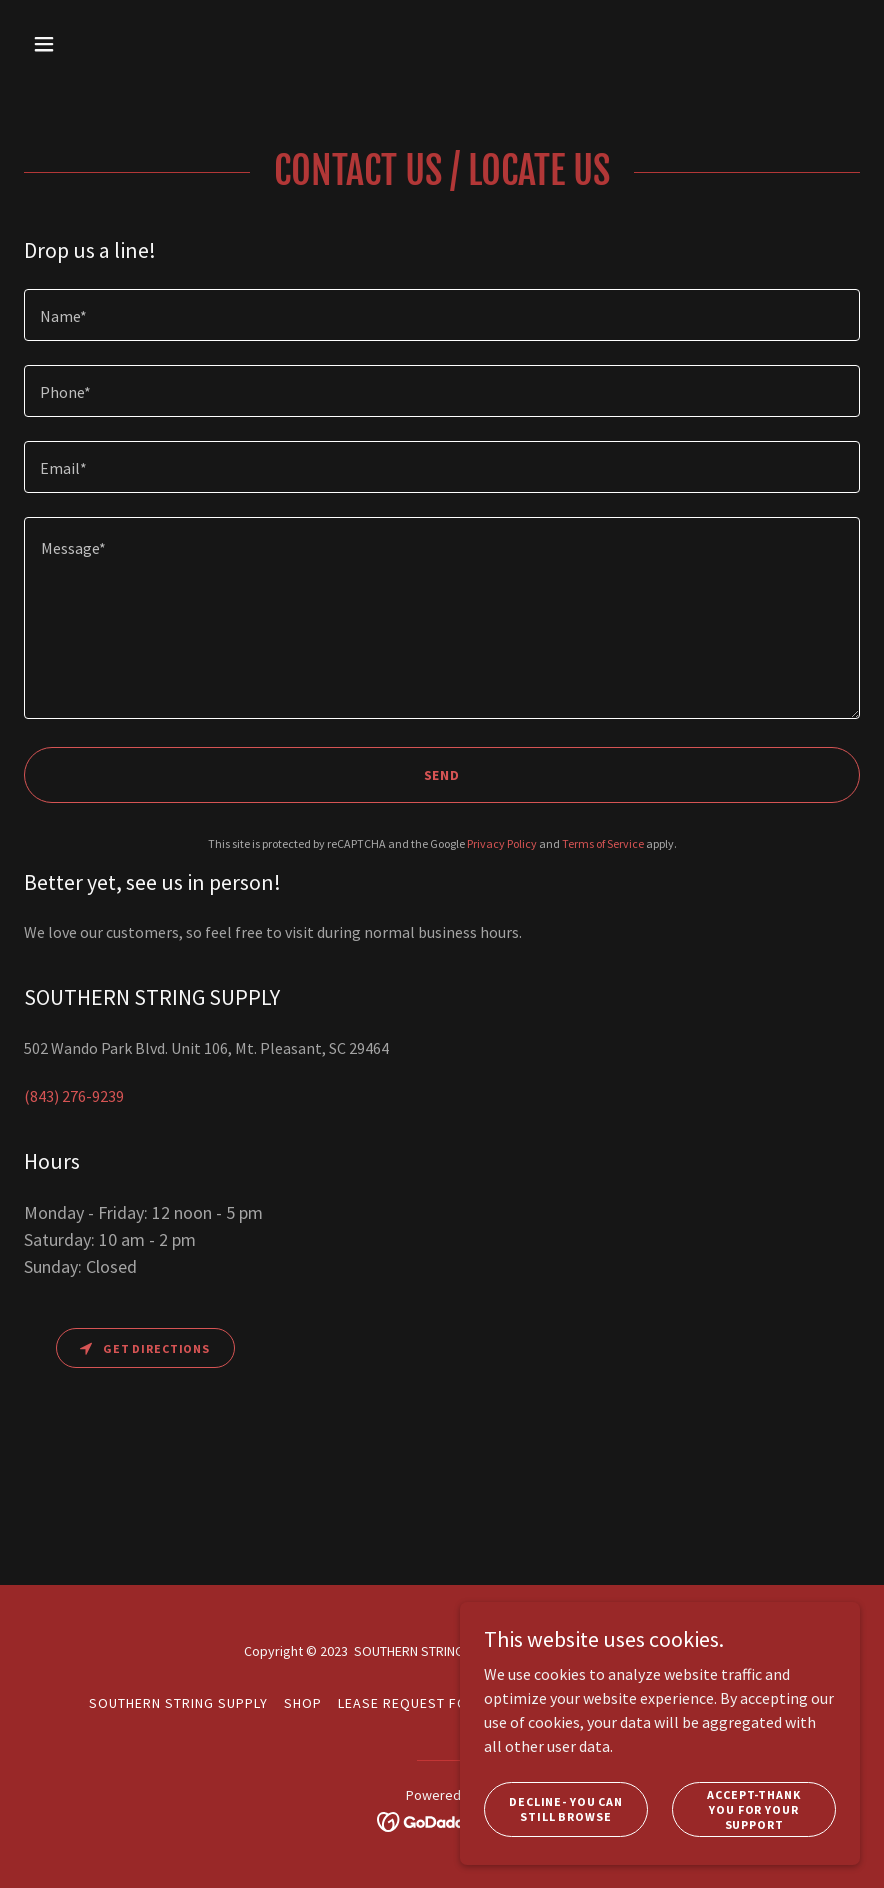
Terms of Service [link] (603, 843)
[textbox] (442, 315)
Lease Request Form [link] (413, 1703)
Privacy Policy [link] (502, 843)
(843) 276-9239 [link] (74, 1096)
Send (442, 775)
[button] (120, 44)
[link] (442, 1820)
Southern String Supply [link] (178, 1703)
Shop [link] (303, 1703)
